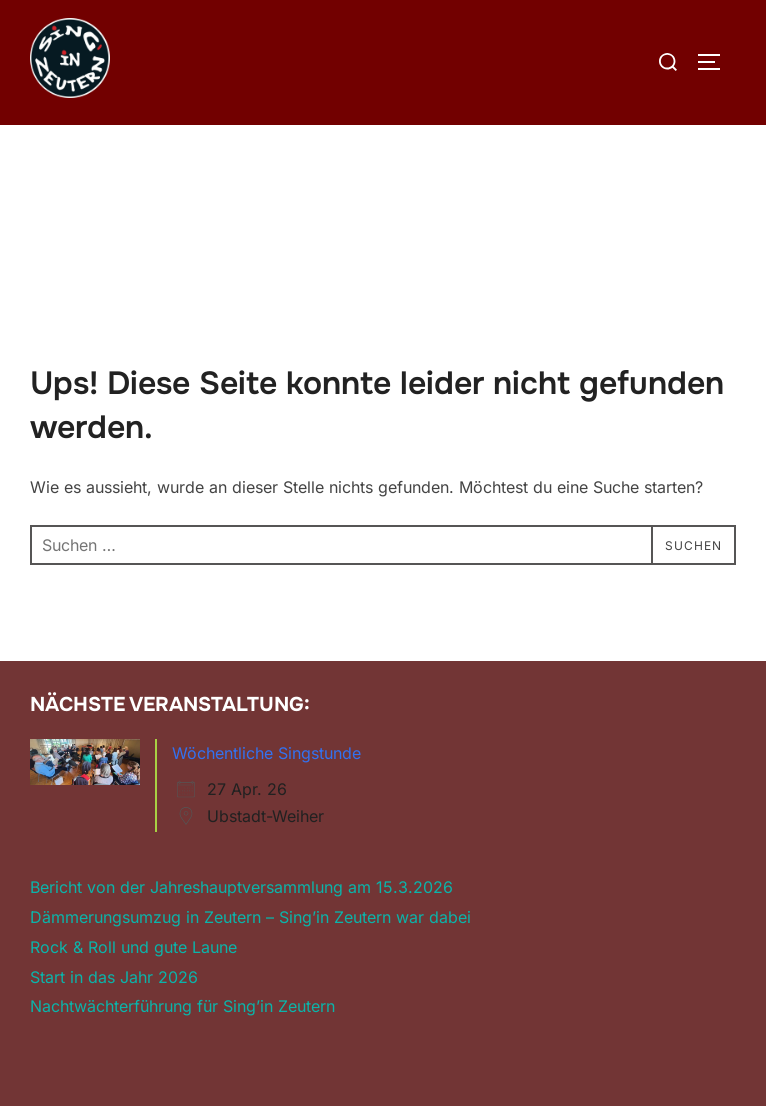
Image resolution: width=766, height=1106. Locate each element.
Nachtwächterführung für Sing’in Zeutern (182, 1006)
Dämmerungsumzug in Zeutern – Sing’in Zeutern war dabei (250, 917)
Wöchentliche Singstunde (266, 753)
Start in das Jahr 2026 (114, 977)
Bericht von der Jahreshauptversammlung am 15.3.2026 (241, 887)
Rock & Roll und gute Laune (133, 947)
